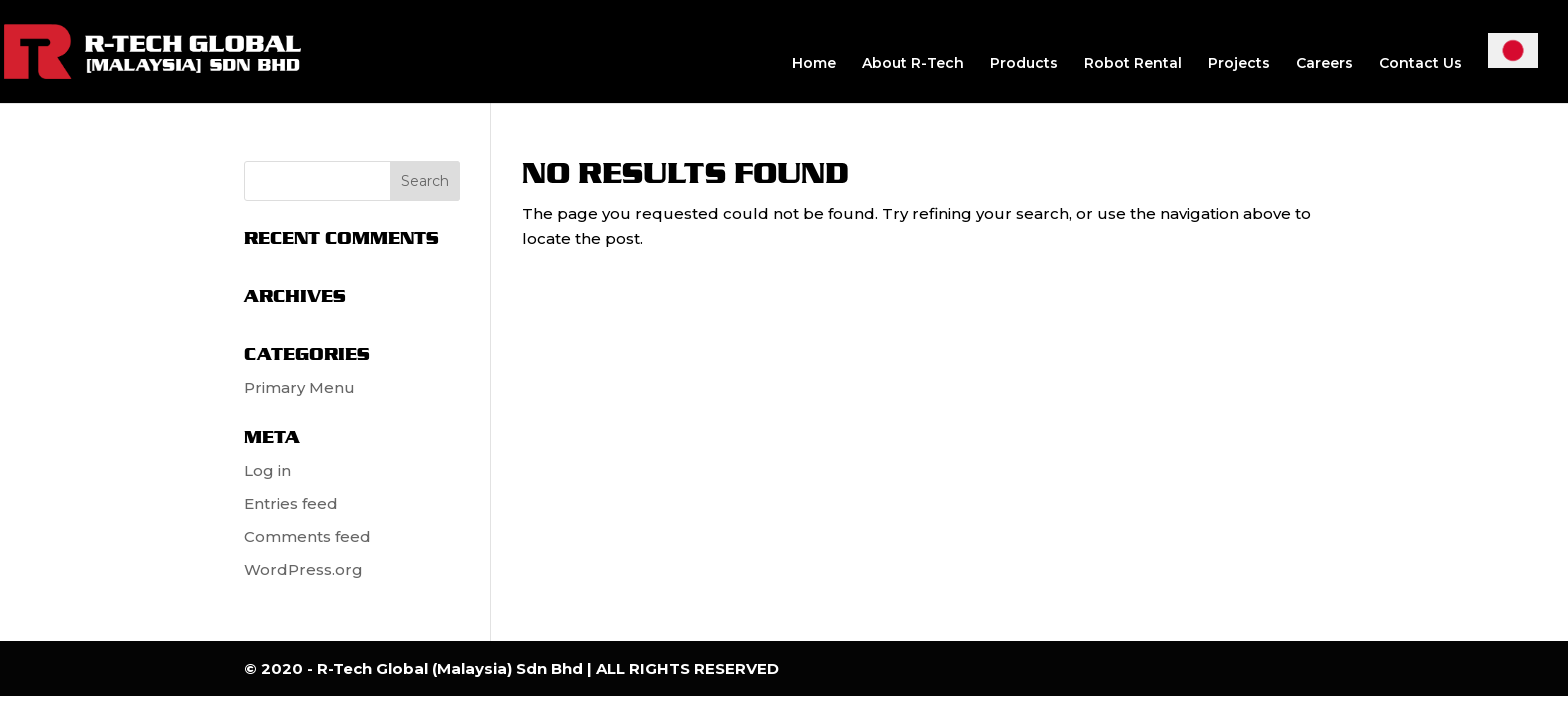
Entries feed (291, 503)
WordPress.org (303, 569)
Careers (1324, 64)
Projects (1239, 64)
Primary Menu (299, 387)
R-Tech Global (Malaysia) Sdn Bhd (452, 668)
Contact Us (1420, 64)
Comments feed (307, 536)
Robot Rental (1133, 64)
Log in (267, 470)
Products (1024, 64)
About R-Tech (913, 64)
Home (814, 64)
